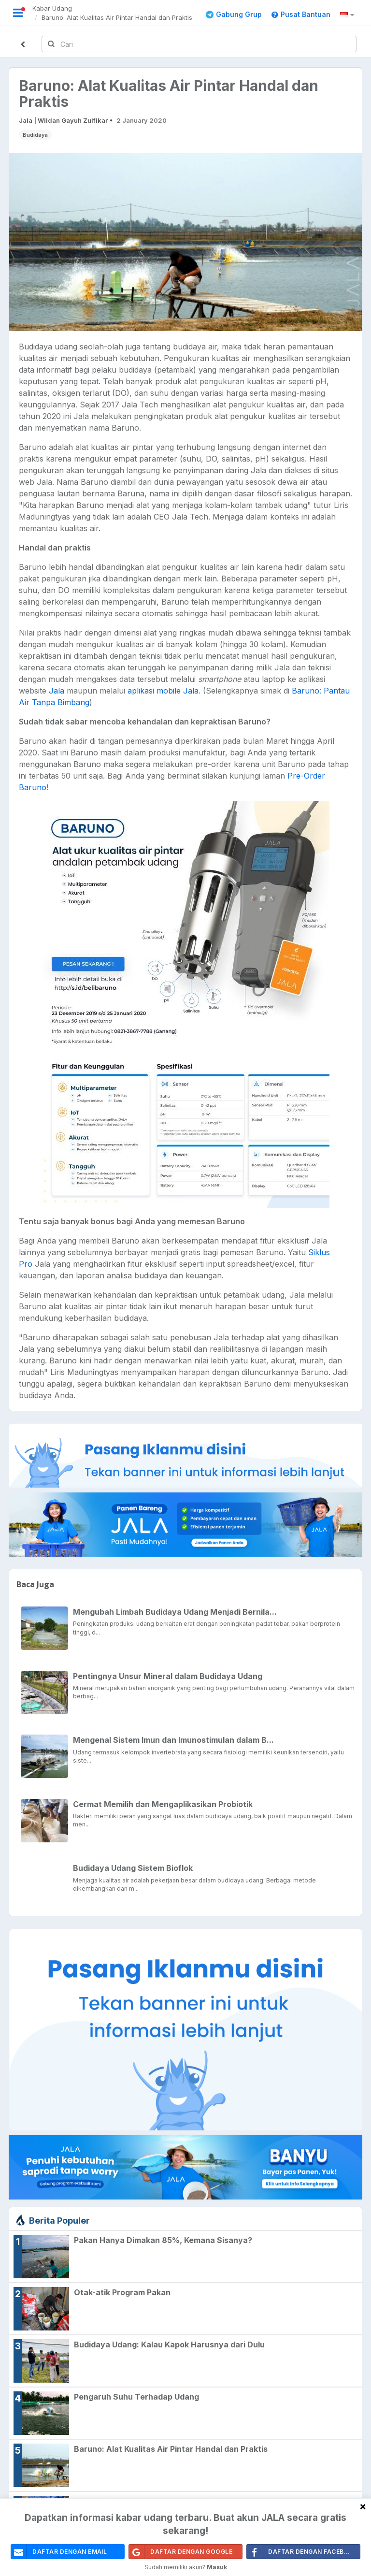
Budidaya (35, 134)
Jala (56, 690)
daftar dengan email (59, 2555)
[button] (348, 15)
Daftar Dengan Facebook (302, 2555)
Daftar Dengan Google (180, 2555)
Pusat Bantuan (300, 14)
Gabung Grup (234, 14)
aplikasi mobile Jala (163, 690)
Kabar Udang (52, 8)
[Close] (362, 2509)
